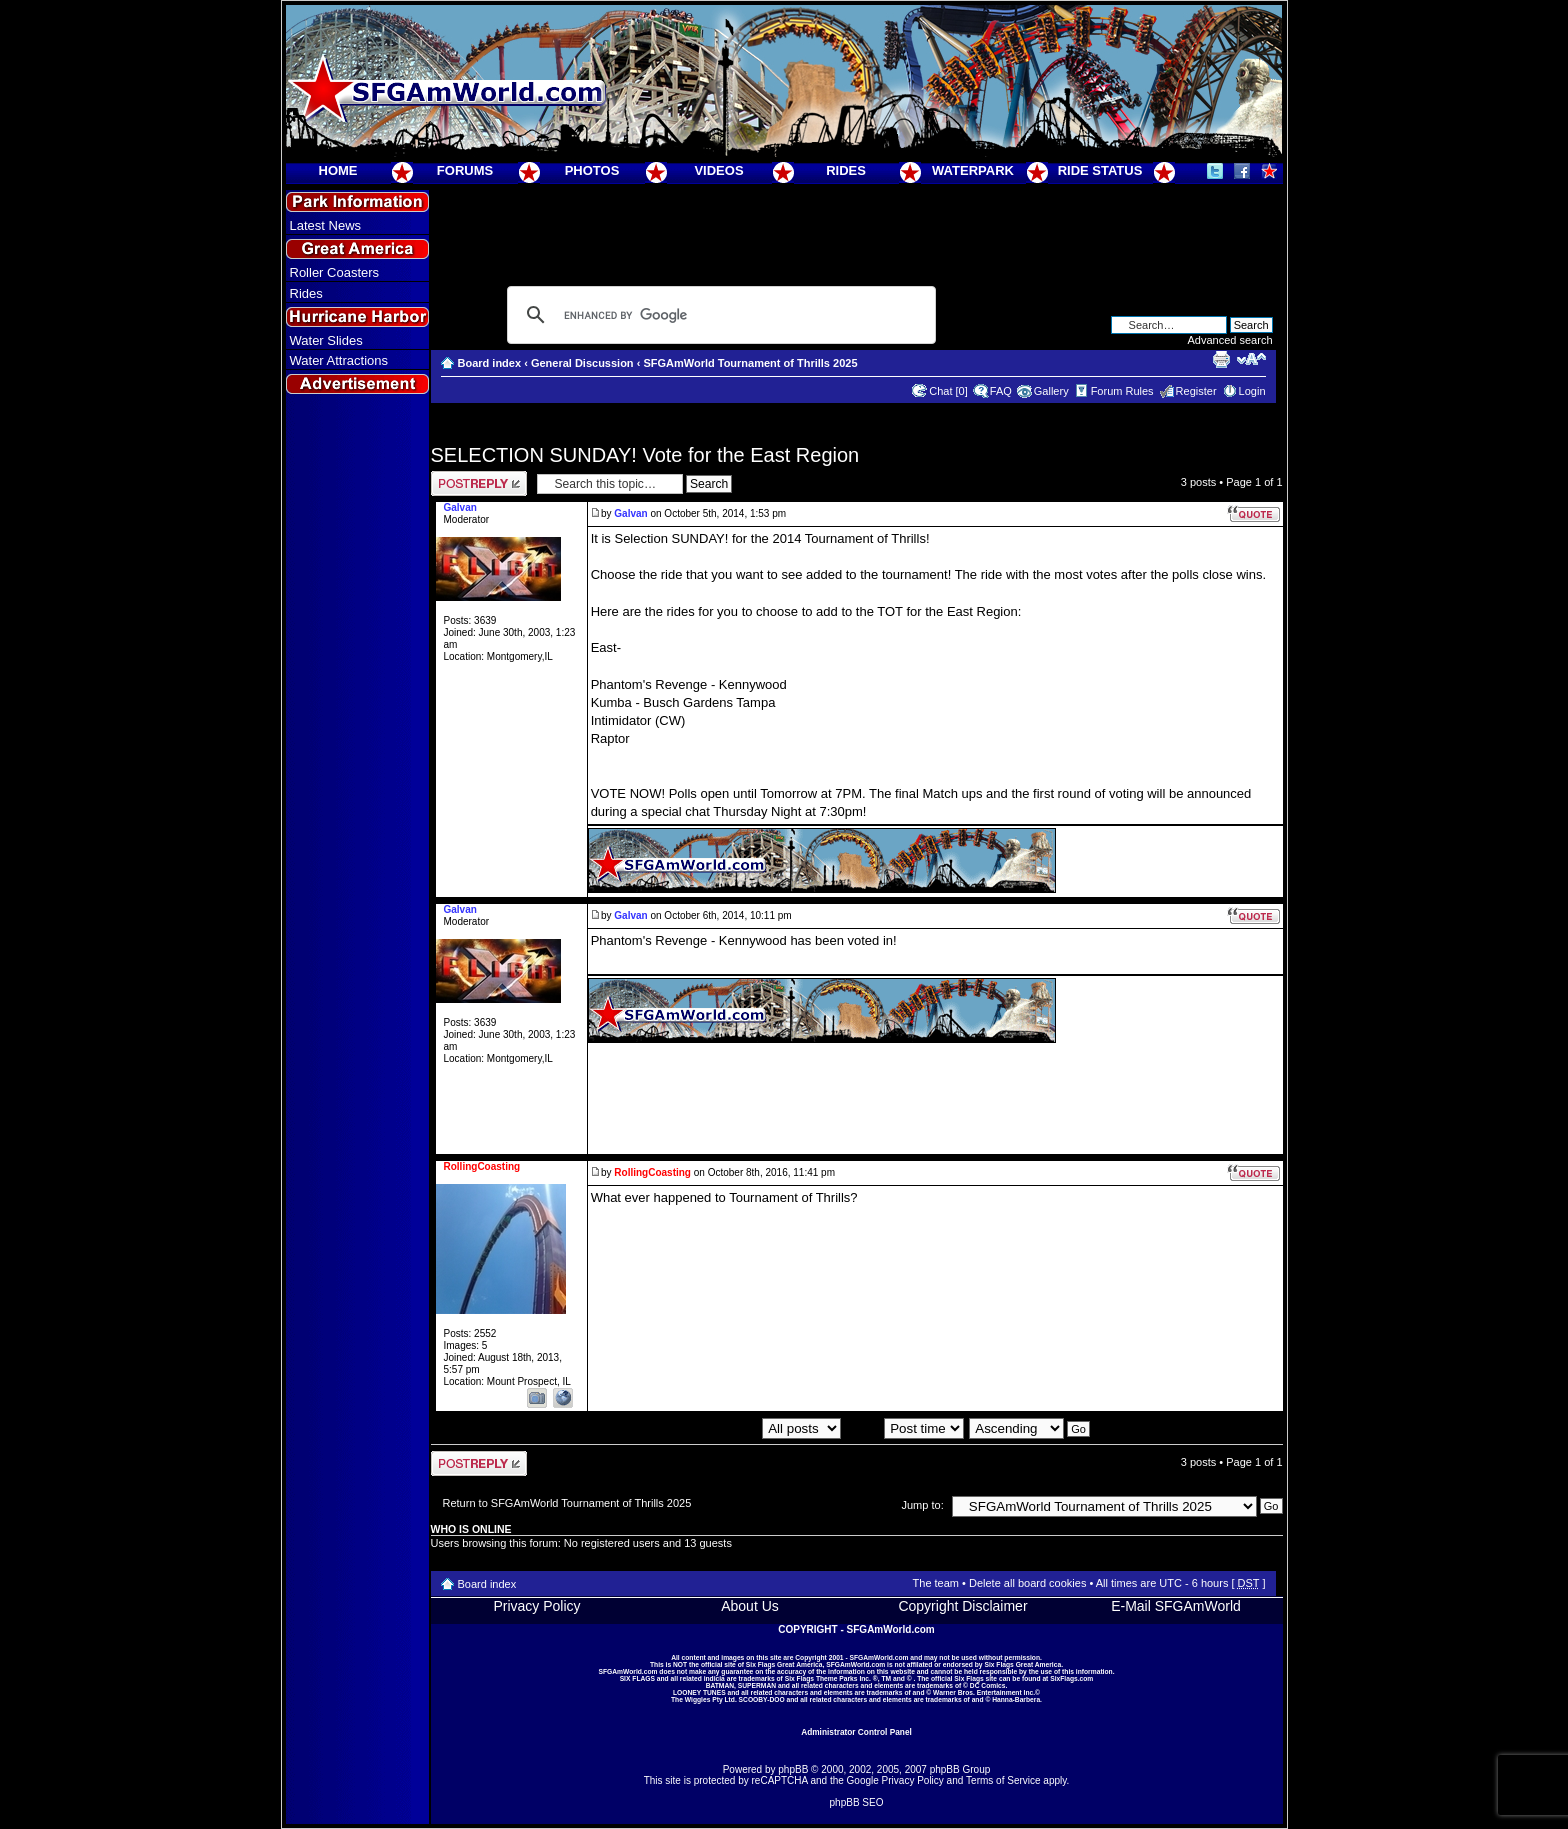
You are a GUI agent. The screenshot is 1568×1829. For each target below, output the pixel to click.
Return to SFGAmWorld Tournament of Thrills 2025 (567, 1503)
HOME (338, 170)
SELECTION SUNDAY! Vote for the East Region (645, 455)
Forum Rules (1122, 391)
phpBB (793, 1769)
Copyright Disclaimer (962, 1606)
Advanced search (1230, 340)
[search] (718, 315)
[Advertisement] (357, 761)
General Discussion (582, 363)
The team (936, 1583)
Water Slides (326, 340)
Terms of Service (1003, 1780)
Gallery (1051, 391)
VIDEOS (718, 170)
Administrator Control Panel (856, 1732)
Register (1196, 391)
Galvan (630, 513)
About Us (750, 1606)
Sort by (905, 1428)
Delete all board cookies (1027, 1583)
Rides (306, 293)
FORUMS (465, 170)
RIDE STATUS (1100, 170)
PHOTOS (592, 170)
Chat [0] (948, 391)
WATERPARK (973, 170)
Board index (490, 363)
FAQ (1001, 391)
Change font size (1251, 359)
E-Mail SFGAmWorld (1176, 1606)
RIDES (846, 170)
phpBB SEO (857, 1802)
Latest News (326, 225)
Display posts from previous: (731, 1428)
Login (1252, 391)
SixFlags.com (1071, 1678)
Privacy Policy (536, 1606)
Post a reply (479, 483)
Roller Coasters (335, 272)
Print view (1221, 359)
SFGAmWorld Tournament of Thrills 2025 (750, 363)
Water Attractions (339, 360)
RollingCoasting (652, 1172)
